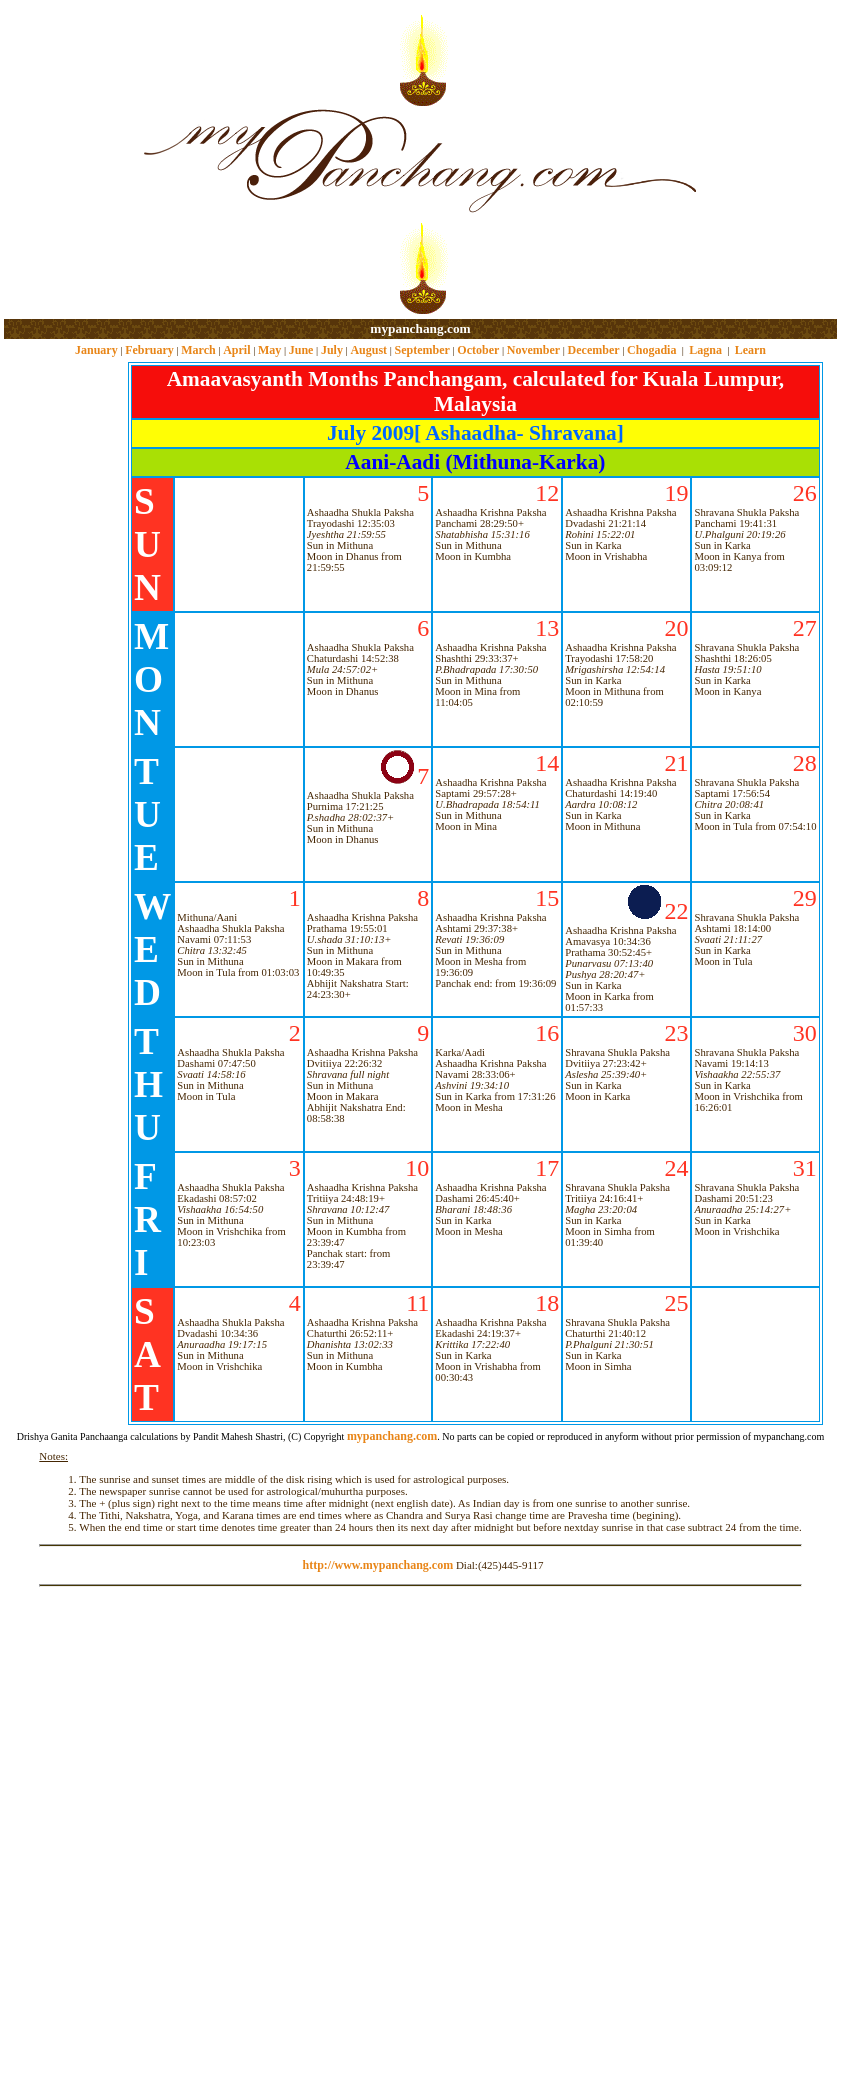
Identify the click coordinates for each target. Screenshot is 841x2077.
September (422, 350)
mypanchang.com (420, 328)
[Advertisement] (68, 160)
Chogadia (651, 350)
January (96, 350)
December (594, 350)
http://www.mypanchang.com (377, 1565)
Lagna (705, 350)
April (236, 350)
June (301, 350)
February (149, 350)
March (198, 350)
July (332, 350)
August (368, 350)
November (533, 350)
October (478, 350)
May (269, 350)
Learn (750, 350)
